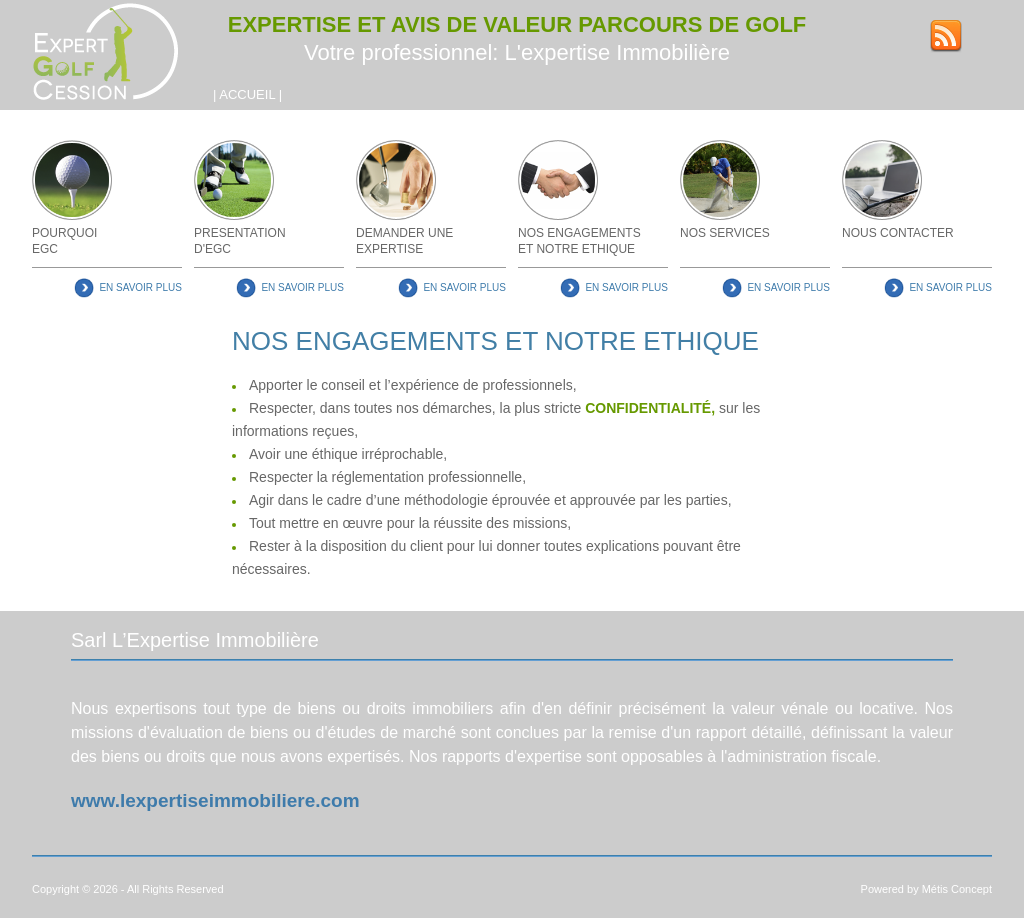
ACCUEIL (247, 94)
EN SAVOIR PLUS (140, 287)
